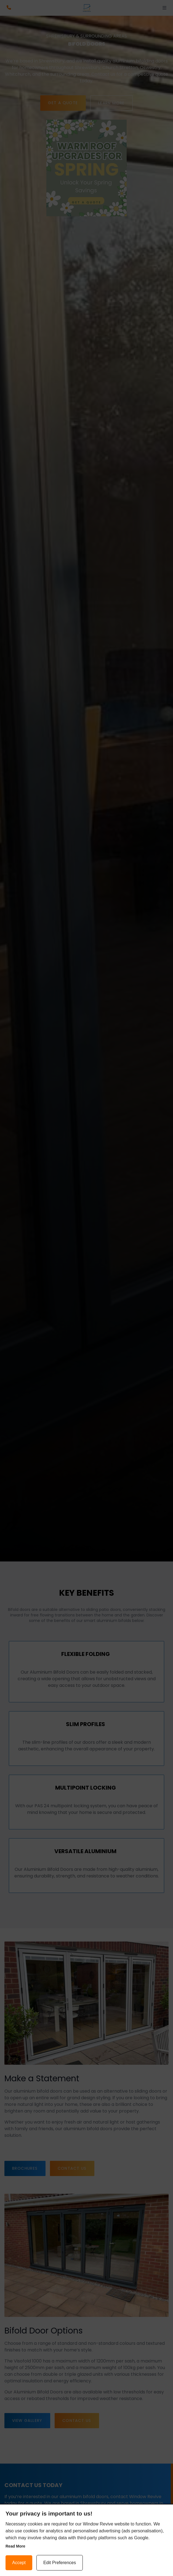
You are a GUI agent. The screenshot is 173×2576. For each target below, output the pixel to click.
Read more (15, 2546)
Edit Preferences (59, 2562)
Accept (19, 2562)
